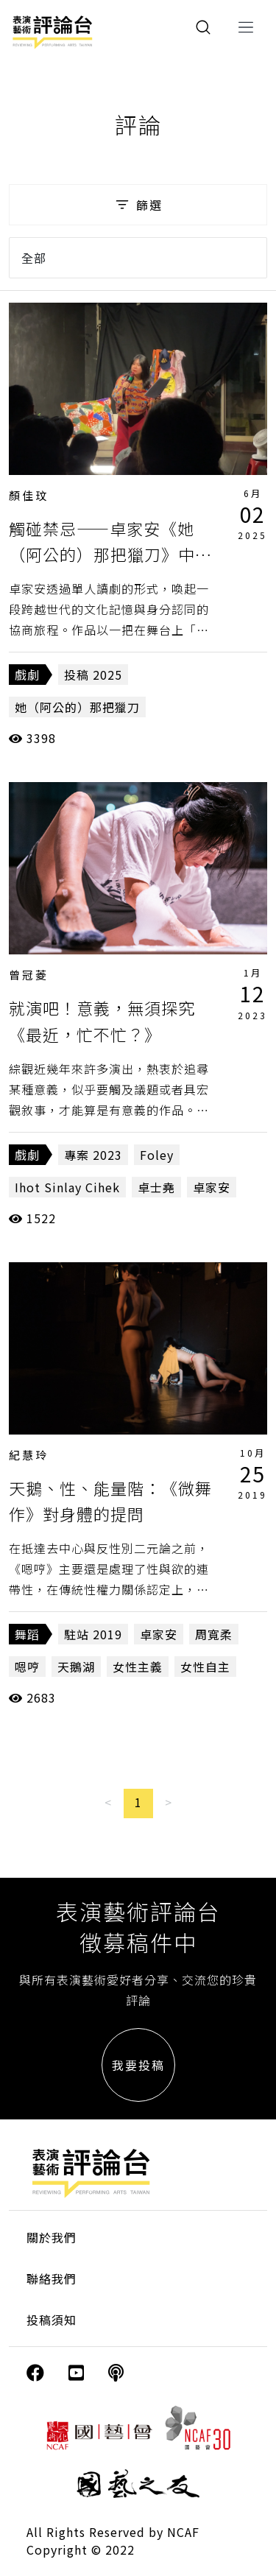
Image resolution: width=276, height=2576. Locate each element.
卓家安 (211, 1187)
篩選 (138, 205)
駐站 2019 (93, 1634)
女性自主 (205, 1666)
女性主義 (138, 1666)
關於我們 (51, 2237)
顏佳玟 (29, 495)
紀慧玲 (29, 1455)
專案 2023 (93, 1155)
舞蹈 (27, 1634)
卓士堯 (156, 1187)
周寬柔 (214, 1634)
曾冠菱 (29, 974)
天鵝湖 (76, 1666)
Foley (157, 1155)
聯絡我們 (51, 2278)
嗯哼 (27, 1666)
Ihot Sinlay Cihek (67, 1187)
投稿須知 (51, 2320)
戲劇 (27, 674)
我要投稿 (138, 2065)
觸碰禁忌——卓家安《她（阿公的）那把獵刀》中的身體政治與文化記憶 (110, 553)
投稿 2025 (93, 674)
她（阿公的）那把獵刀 (77, 707)
